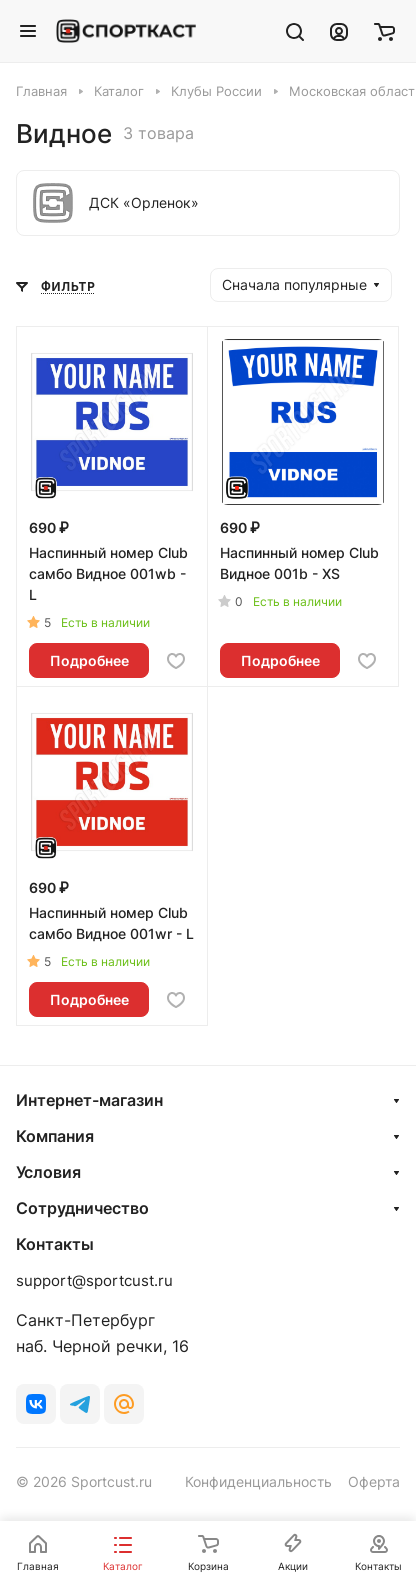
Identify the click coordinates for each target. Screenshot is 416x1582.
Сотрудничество (82, 1208)
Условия (48, 1172)
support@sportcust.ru (94, 1280)
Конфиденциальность (258, 1481)
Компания (55, 1136)
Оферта (374, 1481)
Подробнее (89, 660)
